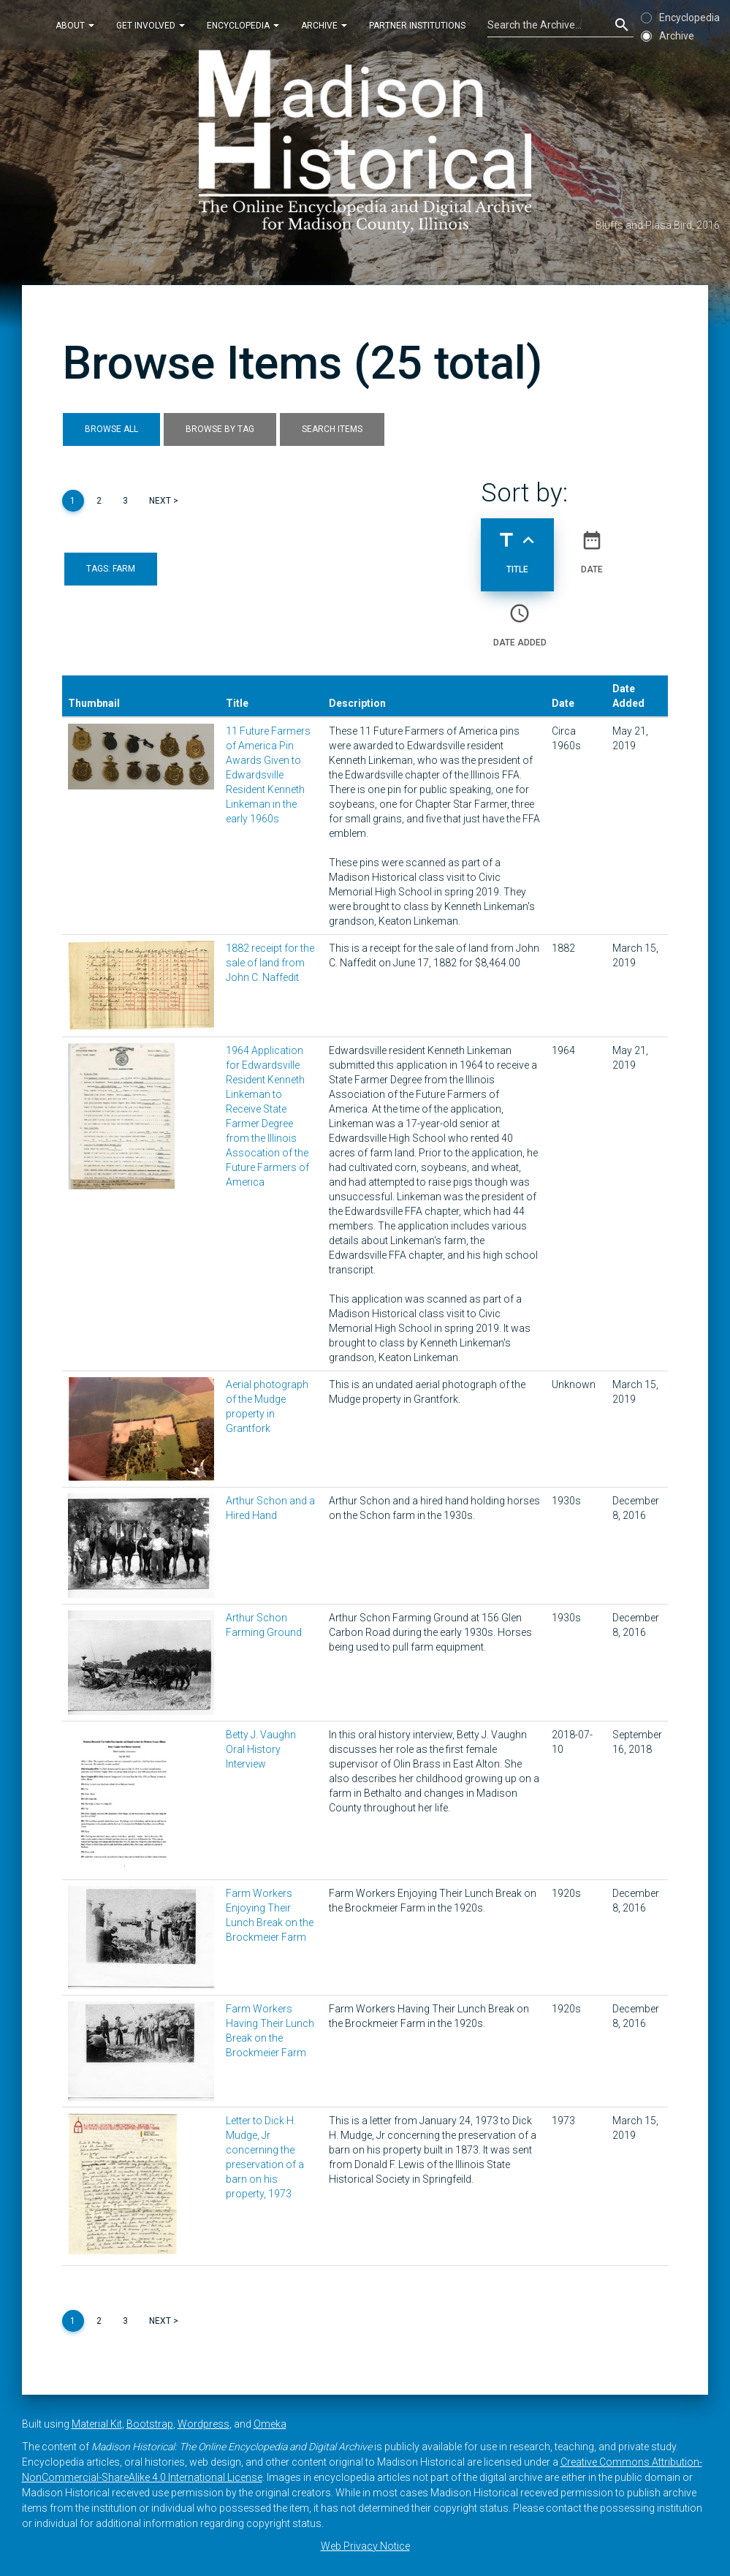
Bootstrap (149, 2424)
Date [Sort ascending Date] (592, 546)
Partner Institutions (417, 25)
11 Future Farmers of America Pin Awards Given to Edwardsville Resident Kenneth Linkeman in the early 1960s (268, 775)
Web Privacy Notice (365, 2546)
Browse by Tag (220, 429)
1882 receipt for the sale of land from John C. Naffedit (270, 962)
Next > (163, 501)
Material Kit (97, 2424)
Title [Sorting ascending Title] (517, 546)
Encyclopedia (243, 25)
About (75, 25)
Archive (324, 25)
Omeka (270, 2424)
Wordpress (203, 2424)
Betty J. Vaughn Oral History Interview (261, 1749)
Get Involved (150, 25)
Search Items (332, 429)
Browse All (111, 429)
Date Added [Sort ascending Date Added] (520, 619)
